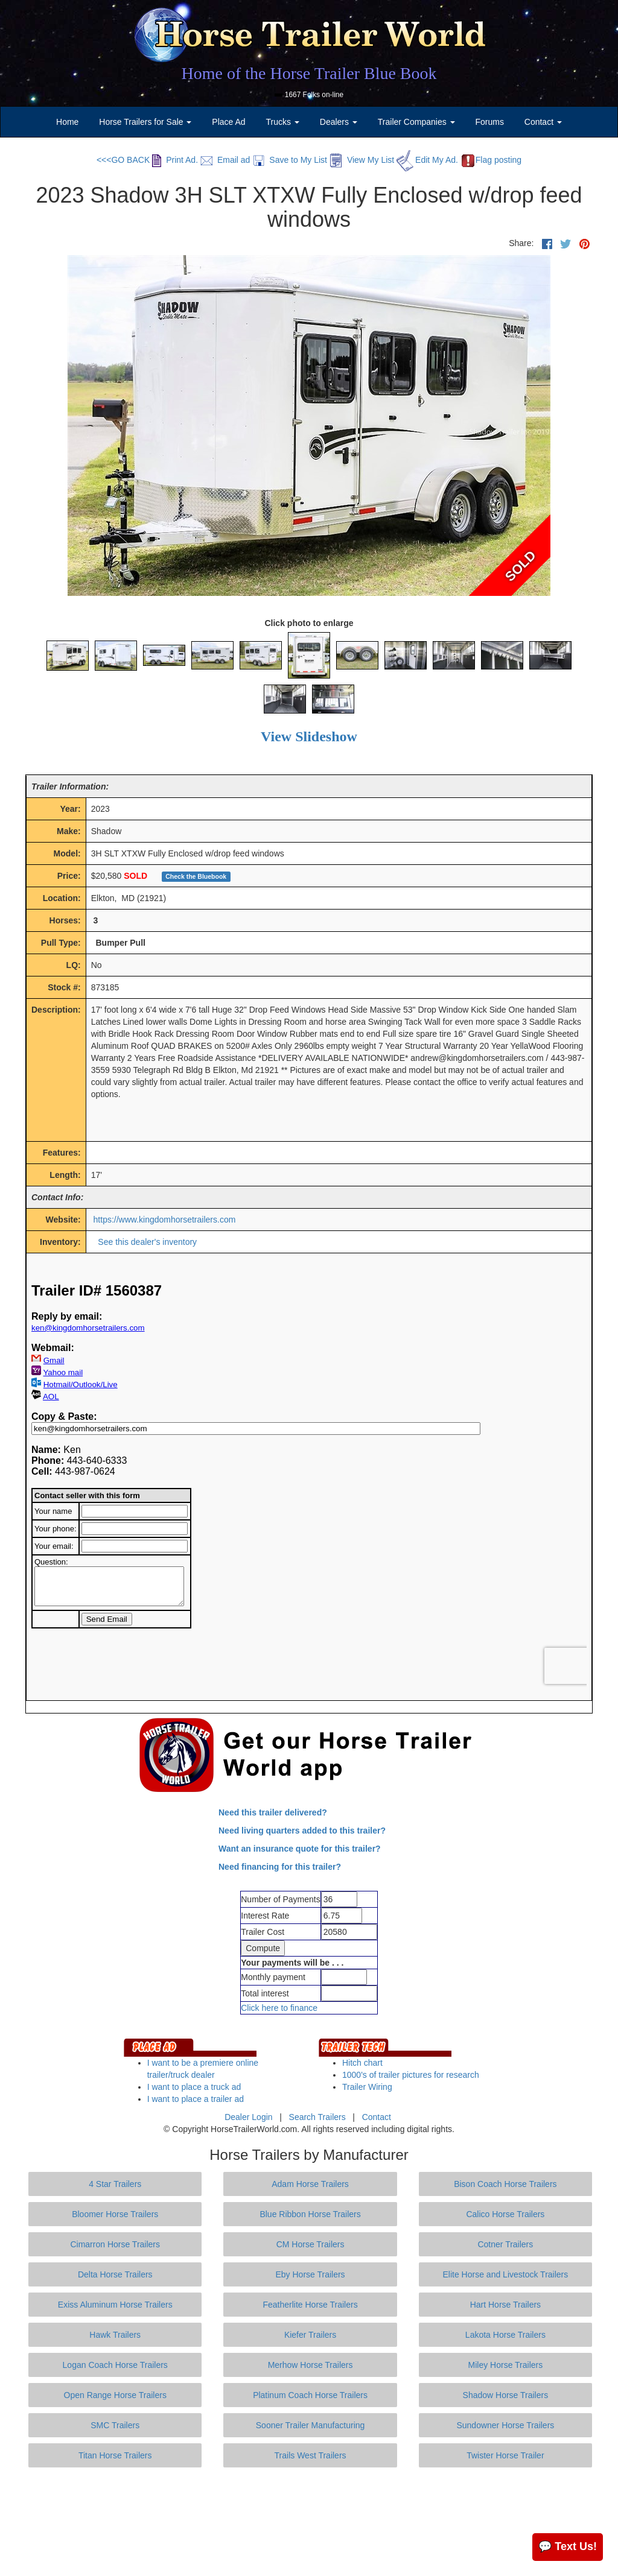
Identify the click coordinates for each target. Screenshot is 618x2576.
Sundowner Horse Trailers (505, 2425)
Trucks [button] (282, 122)
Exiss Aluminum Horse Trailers (115, 2304)
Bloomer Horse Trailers (115, 2214)
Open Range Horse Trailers (115, 2395)
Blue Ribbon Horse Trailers (310, 2214)
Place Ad (228, 122)
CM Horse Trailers (310, 2244)
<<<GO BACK (123, 160)
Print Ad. (175, 160)
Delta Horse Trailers (115, 2274)
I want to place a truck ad (194, 2087)
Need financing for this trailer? (279, 1867)
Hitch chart (362, 2063)
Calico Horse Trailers (505, 2214)
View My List (362, 160)
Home (67, 122)
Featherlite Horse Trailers (310, 2304)
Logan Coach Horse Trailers (115, 2365)
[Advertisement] (309, 2522)
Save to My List (289, 160)
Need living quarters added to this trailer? (302, 1830)
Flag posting (490, 160)
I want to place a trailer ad (195, 2099)
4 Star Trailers (115, 2184)
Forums (489, 122)
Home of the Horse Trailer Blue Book (308, 73)
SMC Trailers (115, 2425)
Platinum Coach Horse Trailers (310, 2395)
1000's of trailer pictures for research (410, 2075)
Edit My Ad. (427, 160)
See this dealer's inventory (147, 1242)
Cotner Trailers (505, 2244)
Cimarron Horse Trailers (115, 2244)
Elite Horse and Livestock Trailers (506, 2274)
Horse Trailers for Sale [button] (145, 122)
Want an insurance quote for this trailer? (299, 1848)
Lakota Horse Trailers (505, 2335)
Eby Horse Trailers (310, 2274)
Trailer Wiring (367, 2087)
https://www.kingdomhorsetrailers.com (165, 1219)
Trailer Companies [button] (416, 122)
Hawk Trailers (115, 2335)
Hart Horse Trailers (505, 2304)
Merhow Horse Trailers (310, 2365)
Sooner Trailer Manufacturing (310, 2425)
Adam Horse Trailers (310, 2184)
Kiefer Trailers (310, 2335)
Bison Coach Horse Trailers (505, 2184)
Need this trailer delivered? (272, 1812)
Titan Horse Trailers (115, 2455)
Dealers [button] (338, 122)
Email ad (225, 160)
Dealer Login (248, 2117)
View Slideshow (309, 736)
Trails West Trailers (310, 2455)
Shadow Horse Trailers (506, 2395)
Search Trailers (317, 2117)
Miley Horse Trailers (505, 2365)
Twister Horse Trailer (505, 2455)
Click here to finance (279, 2008)
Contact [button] (543, 122)
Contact (376, 2117)
